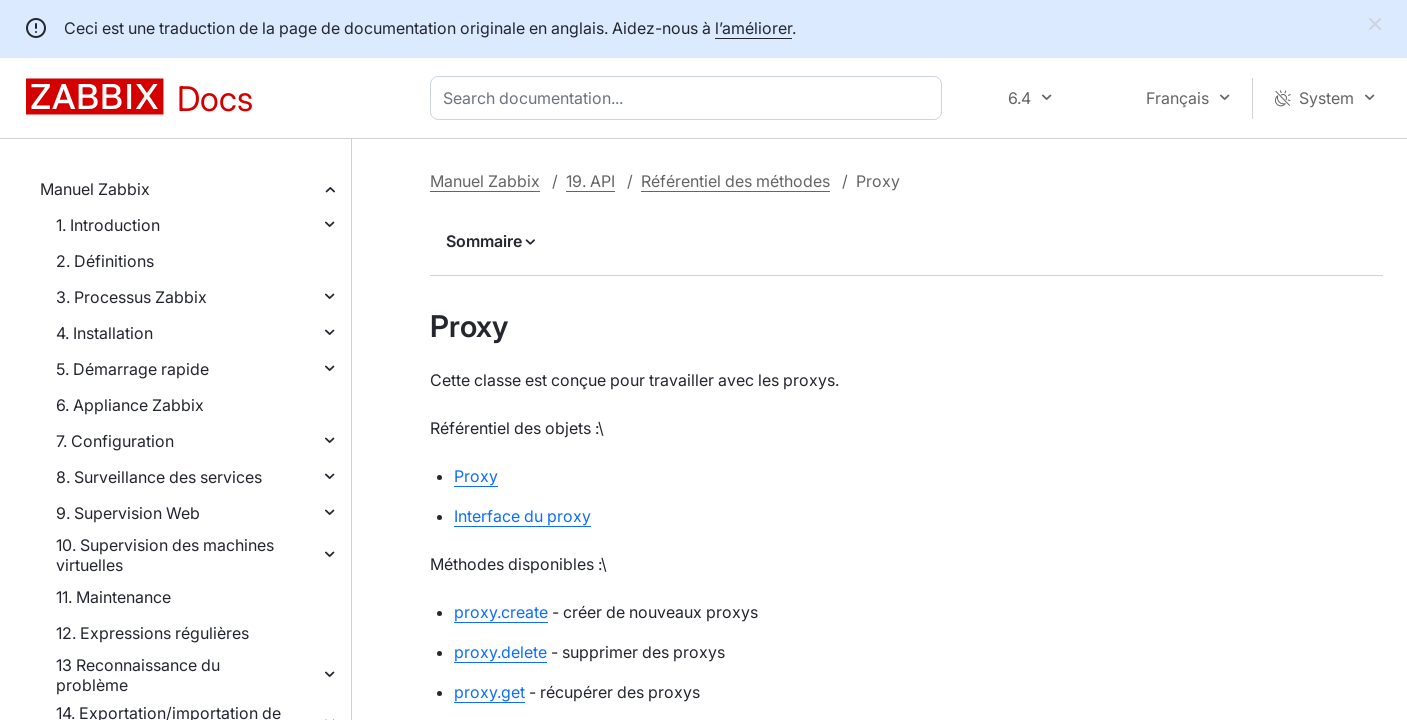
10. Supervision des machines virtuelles (165, 555)
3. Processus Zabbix (131, 297)
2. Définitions (105, 261)
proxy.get (489, 692)
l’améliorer (753, 28)
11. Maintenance (113, 597)
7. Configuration (115, 441)
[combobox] (690, 98)
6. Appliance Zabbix (130, 405)
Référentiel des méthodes (735, 181)
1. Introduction (108, 225)
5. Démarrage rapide (132, 369)
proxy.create (501, 612)
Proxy (476, 476)
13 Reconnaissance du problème (138, 675)
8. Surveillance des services (159, 477)
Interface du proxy (522, 516)
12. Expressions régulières (152, 633)
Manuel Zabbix (95, 189)
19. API (590, 181)
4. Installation (104, 333)
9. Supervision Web (128, 513)
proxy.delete (500, 652)
